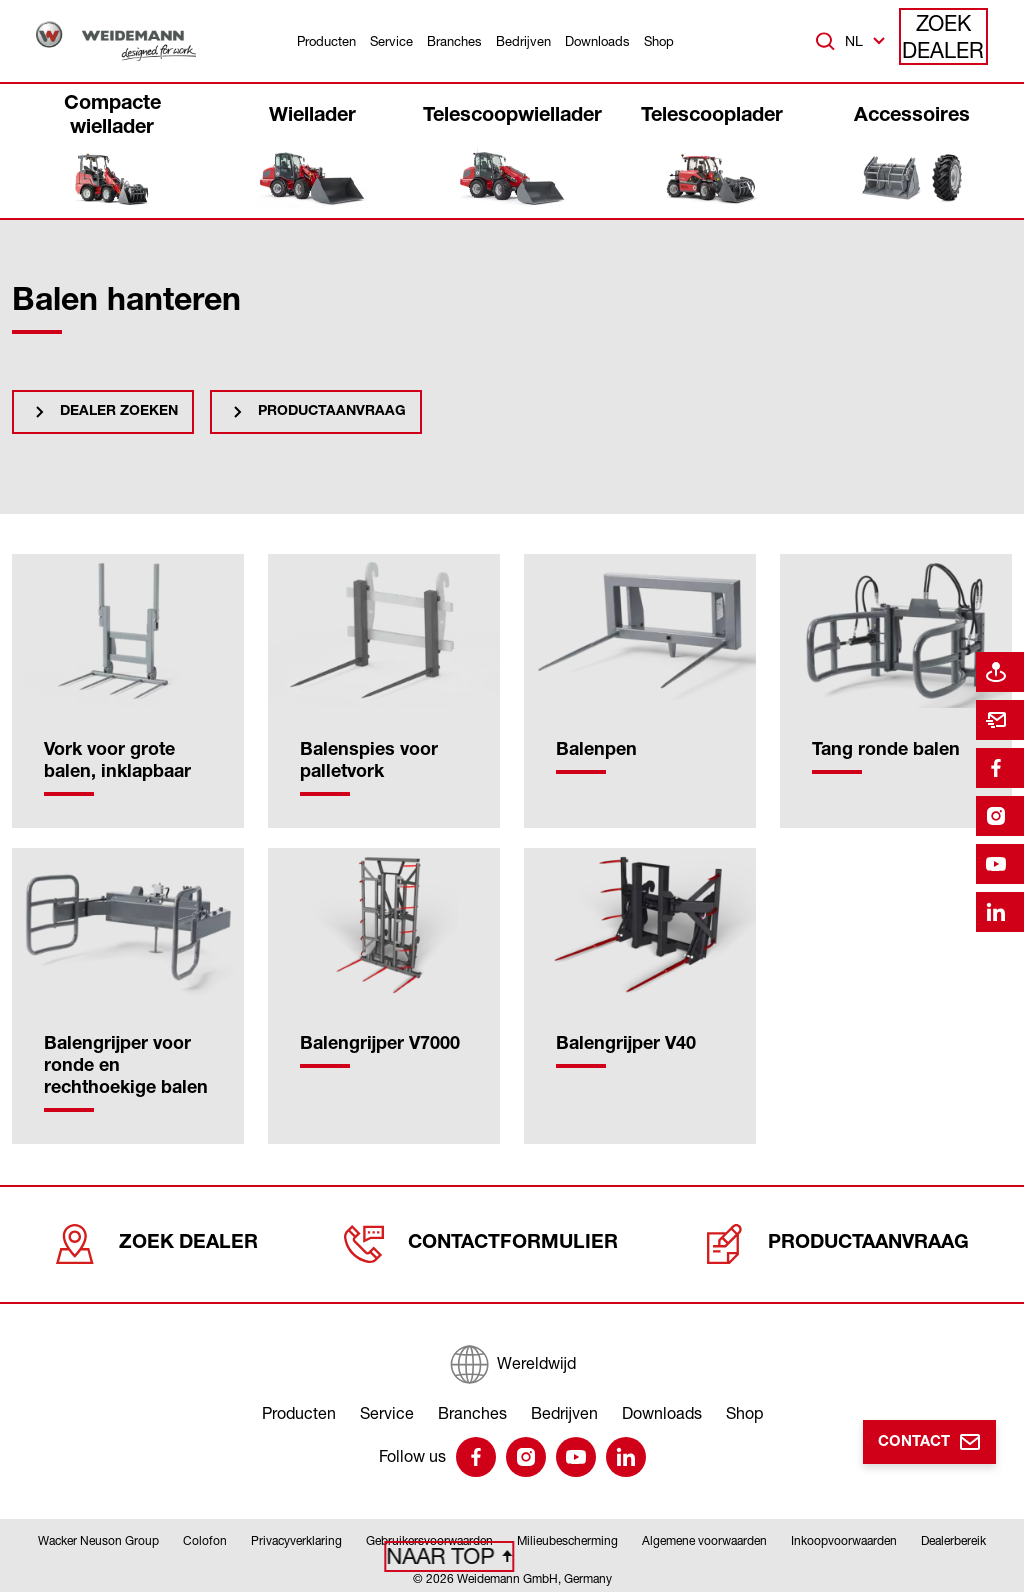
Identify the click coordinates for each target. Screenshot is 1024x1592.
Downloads (597, 41)
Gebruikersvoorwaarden (429, 1535)
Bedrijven (523, 41)
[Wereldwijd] (512, 1353)
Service (391, 41)
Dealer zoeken (119, 412)
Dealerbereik (953, 1535)
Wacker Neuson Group (98, 1535)
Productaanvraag (332, 412)
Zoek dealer (944, 40)
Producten (326, 41)
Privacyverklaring (296, 1535)
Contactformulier (483, 1239)
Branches (454, 41)
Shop (659, 41)
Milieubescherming (567, 1535)
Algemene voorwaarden (704, 1535)
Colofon (205, 1535)
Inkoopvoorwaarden (844, 1535)
